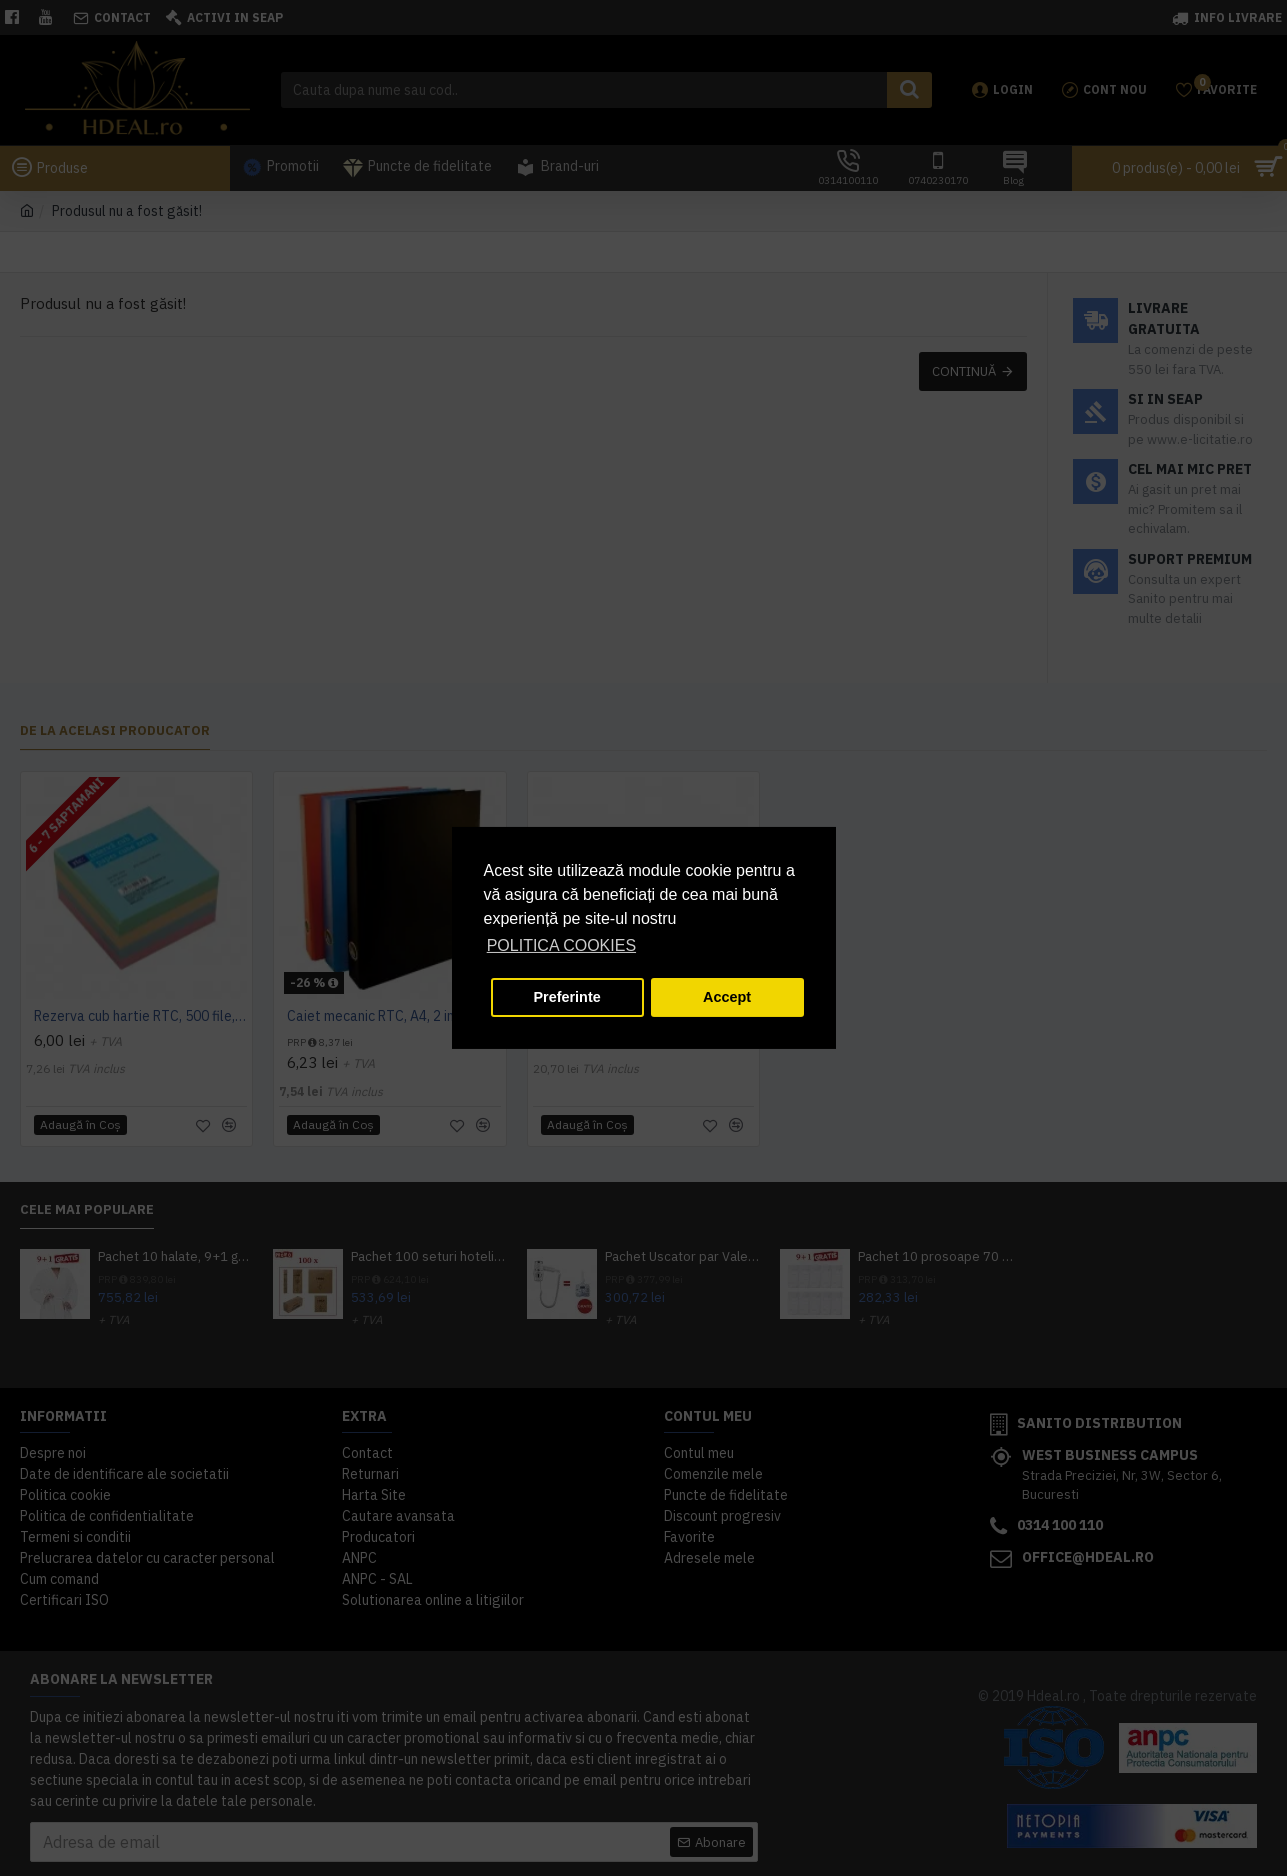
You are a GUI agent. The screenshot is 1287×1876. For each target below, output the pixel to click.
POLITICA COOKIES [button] (561, 945)
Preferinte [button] (567, 997)
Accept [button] (727, 997)
